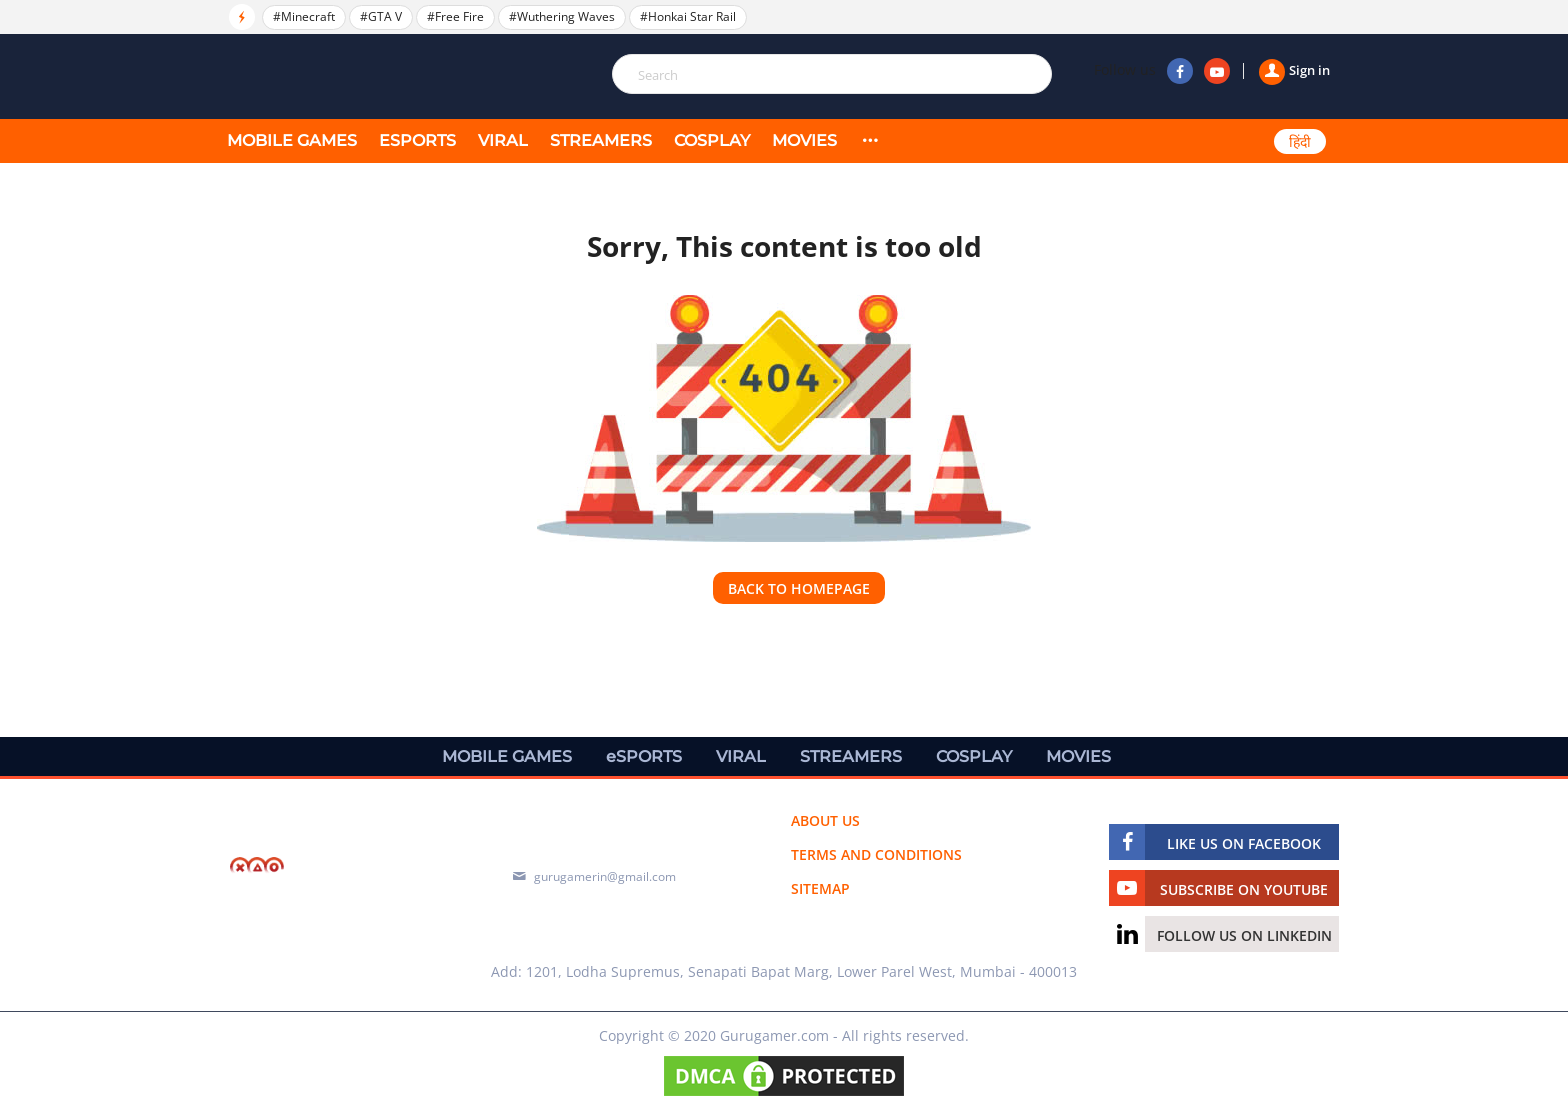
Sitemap (820, 888)
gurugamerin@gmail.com (605, 876)
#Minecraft (304, 16)
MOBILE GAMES (292, 140)
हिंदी (1300, 142)
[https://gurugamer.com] (339, 868)
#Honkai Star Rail (688, 16)
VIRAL (503, 140)
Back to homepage (799, 588)
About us (825, 820)
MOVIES (804, 140)
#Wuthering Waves (562, 16)
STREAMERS (601, 140)
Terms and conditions (876, 854)
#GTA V (381, 16)
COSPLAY (712, 140)
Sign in (1294, 70)
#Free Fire (455, 16)
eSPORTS (417, 140)
